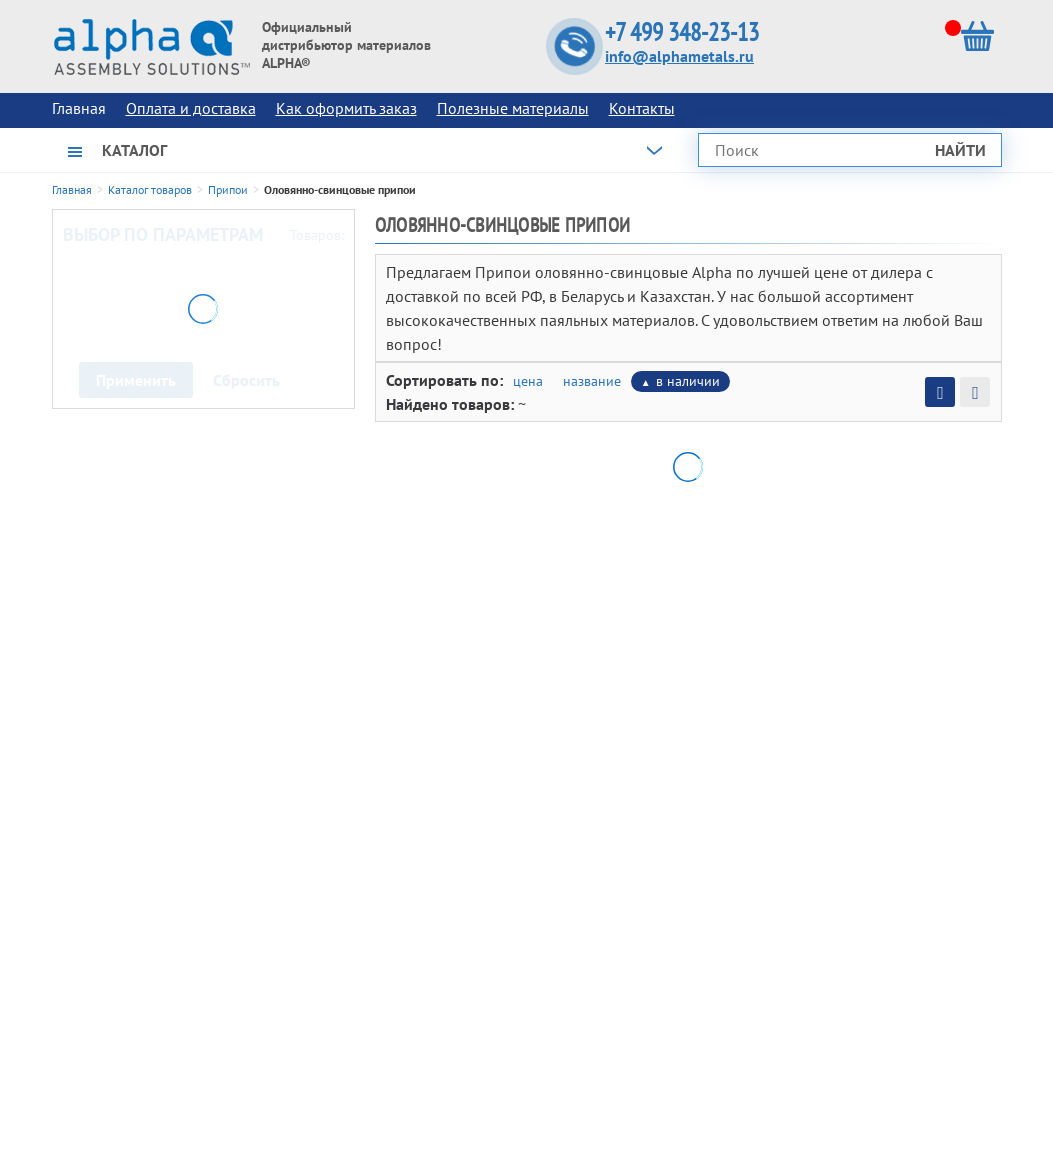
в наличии (688, 381)
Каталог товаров (150, 189)
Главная (72, 189)
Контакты (642, 108)
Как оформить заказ (346, 108)
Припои (228, 189)
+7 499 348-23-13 (682, 32)
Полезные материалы (513, 108)
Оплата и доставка (191, 108)
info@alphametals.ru (679, 56)
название (592, 381)
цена (528, 381)
